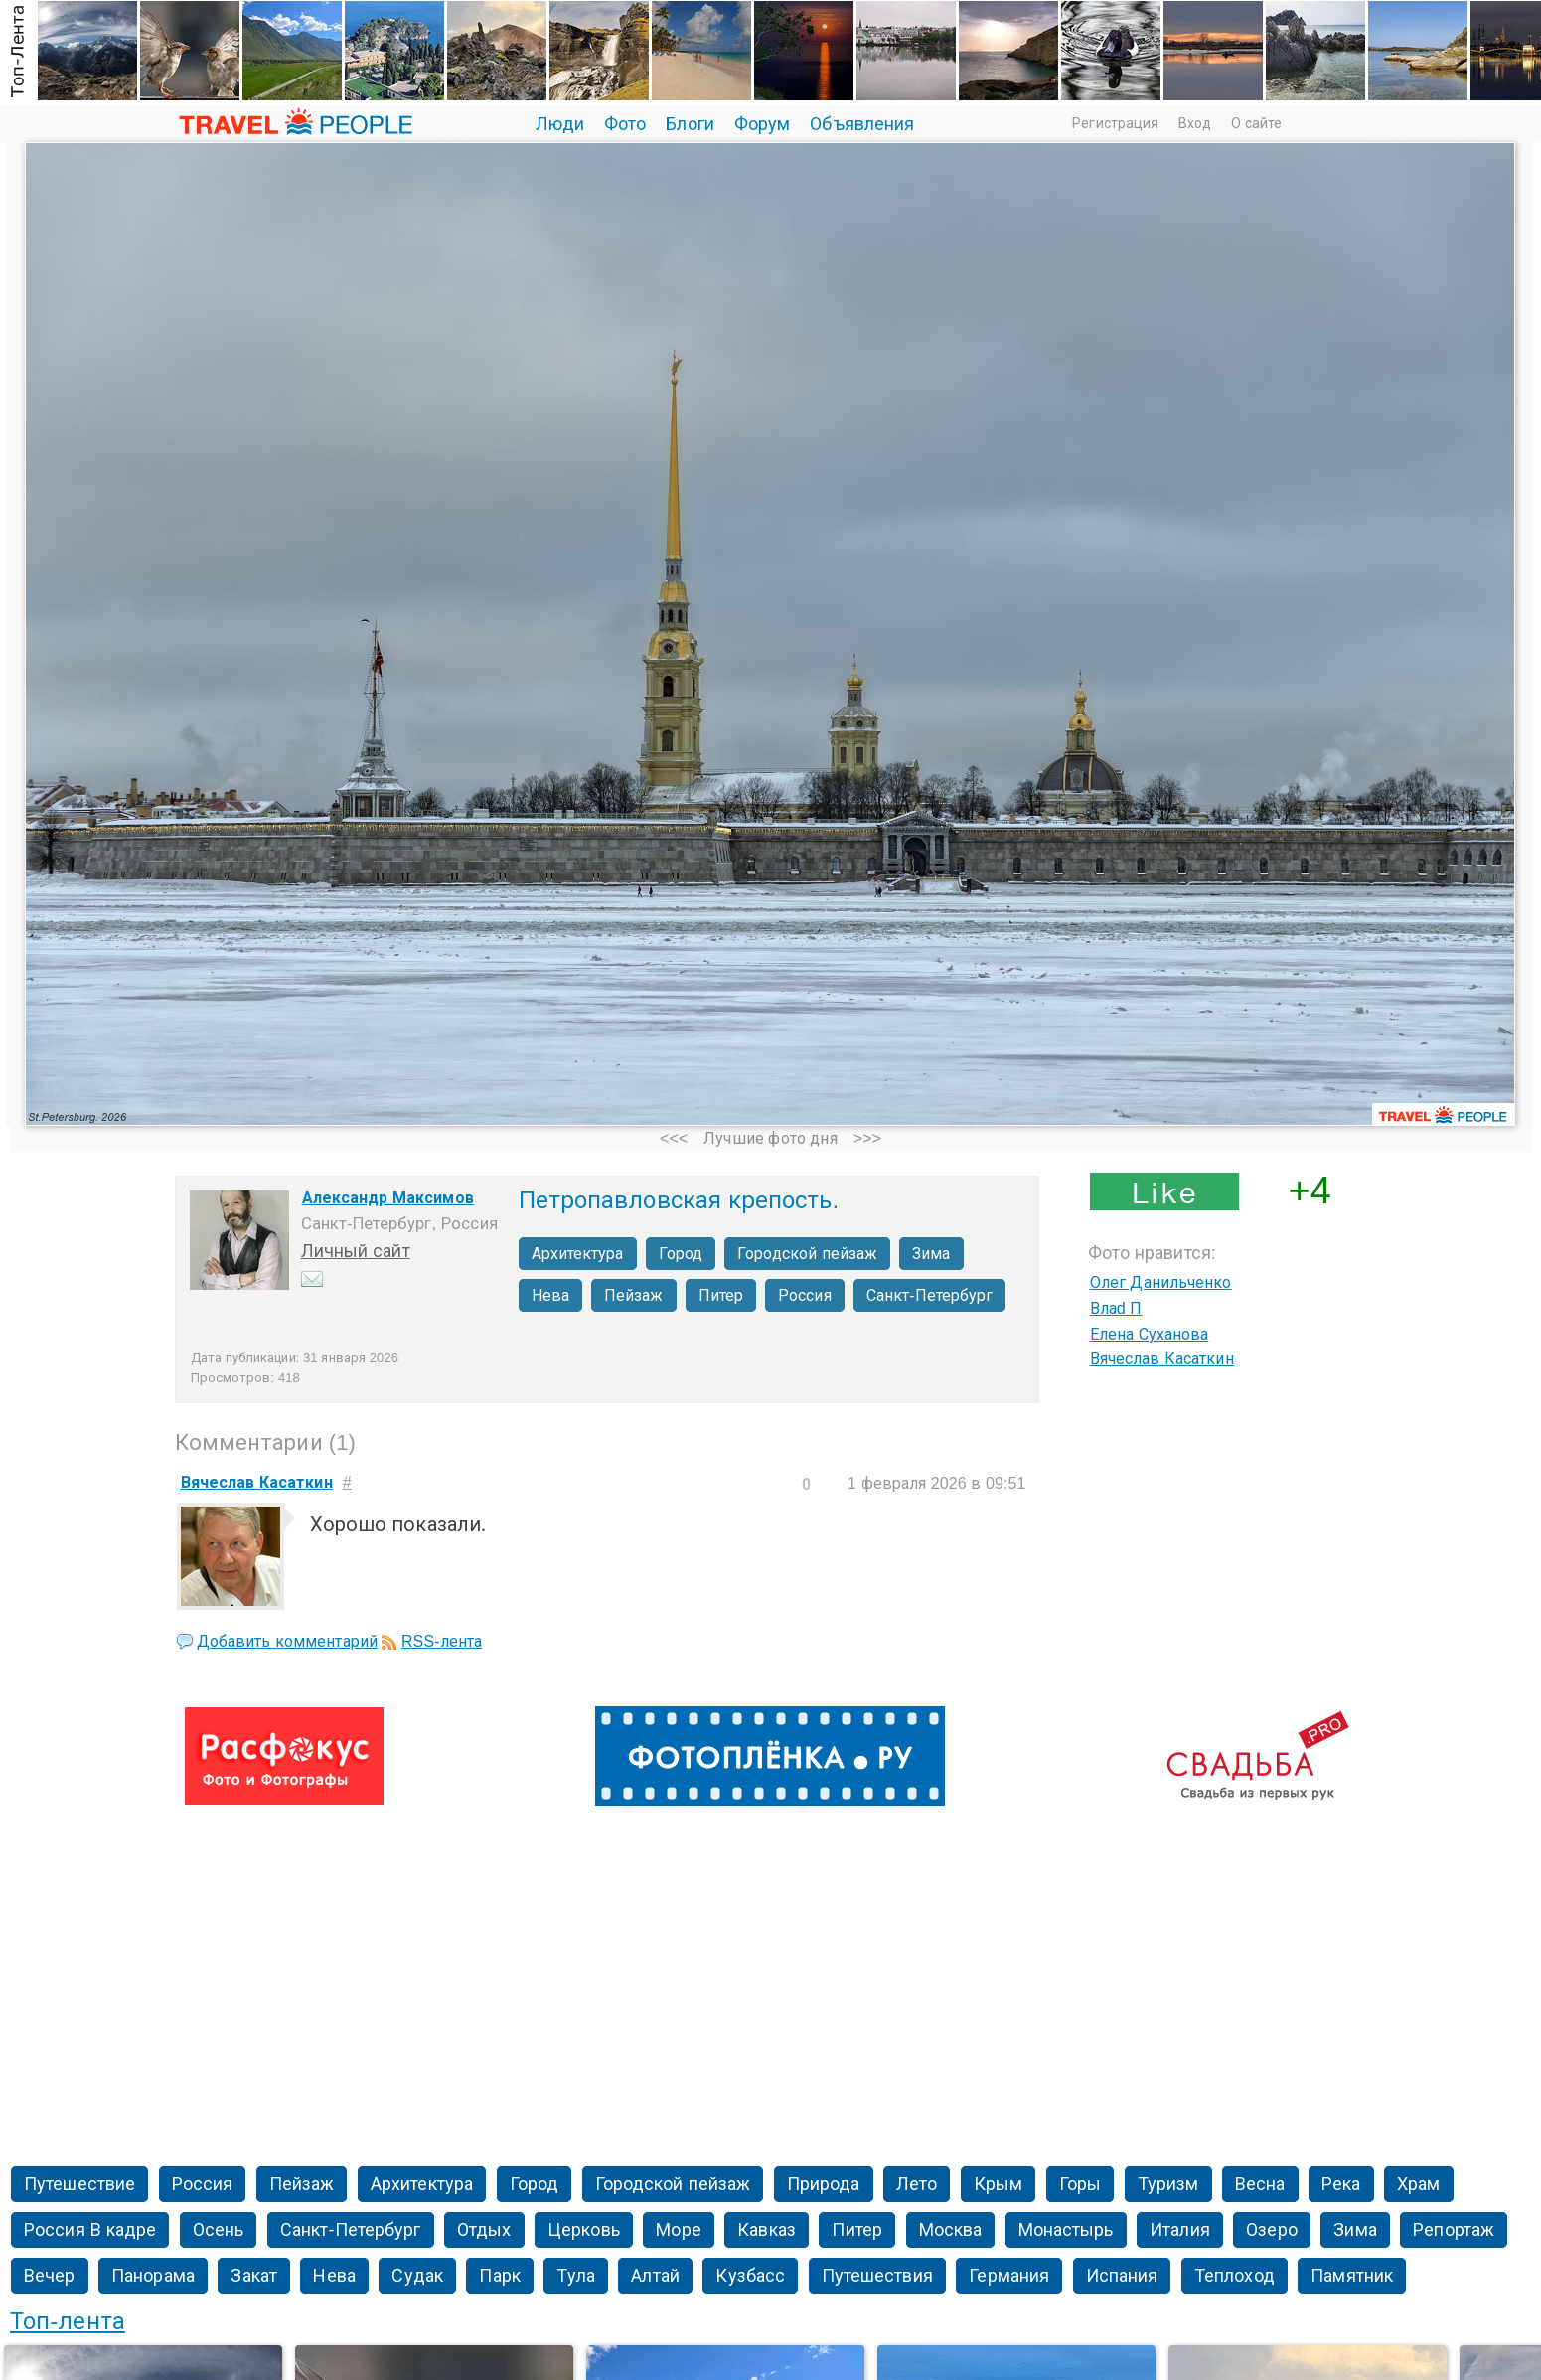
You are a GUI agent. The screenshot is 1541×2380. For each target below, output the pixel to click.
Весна (1260, 2184)
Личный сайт (355, 1251)
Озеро (1272, 2230)
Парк (499, 2276)
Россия (805, 1295)
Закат (254, 2276)
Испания (1122, 2276)
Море (678, 2230)
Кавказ (766, 2230)
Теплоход (1234, 2276)
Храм (1418, 2184)
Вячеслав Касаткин (1162, 1358)
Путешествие (79, 2184)
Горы (1080, 2184)
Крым (998, 2184)
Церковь (583, 2230)
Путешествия (877, 2276)
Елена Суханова (1149, 1334)
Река (1340, 2184)
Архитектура (578, 1253)
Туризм (1168, 2184)
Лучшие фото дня (770, 1138)
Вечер (50, 2276)
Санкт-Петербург (930, 1295)
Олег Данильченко (1161, 1282)
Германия (1009, 2276)
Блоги (690, 124)
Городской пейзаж (807, 1253)
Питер (721, 1295)
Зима (931, 1253)
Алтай (655, 2276)
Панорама (153, 2276)
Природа (823, 2184)
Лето (916, 2184)
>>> (867, 1138)
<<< (674, 1138)
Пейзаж (634, 1295)
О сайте (1257, 123)
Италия (1180, 2230)
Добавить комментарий (287, 1641)
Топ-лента (67, 2320)
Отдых (484, 2230)
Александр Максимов (388, 1198)
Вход (1194, 123)
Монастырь (1066, 2230)
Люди (560, 124)
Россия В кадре (90, 2230)
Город (681, 1253)
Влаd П (1116, 1308)
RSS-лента (441, 1641)
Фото (625, 124)
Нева (550, 1295)
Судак (417, 2276)
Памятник (1351, 2276)
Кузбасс (750, 2276)
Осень (218, 2230)
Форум (762, 124)
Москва (951, 2230)
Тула (575, 2276)
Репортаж (1453, 2230)
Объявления (862, 124)
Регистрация (1115, 123)
